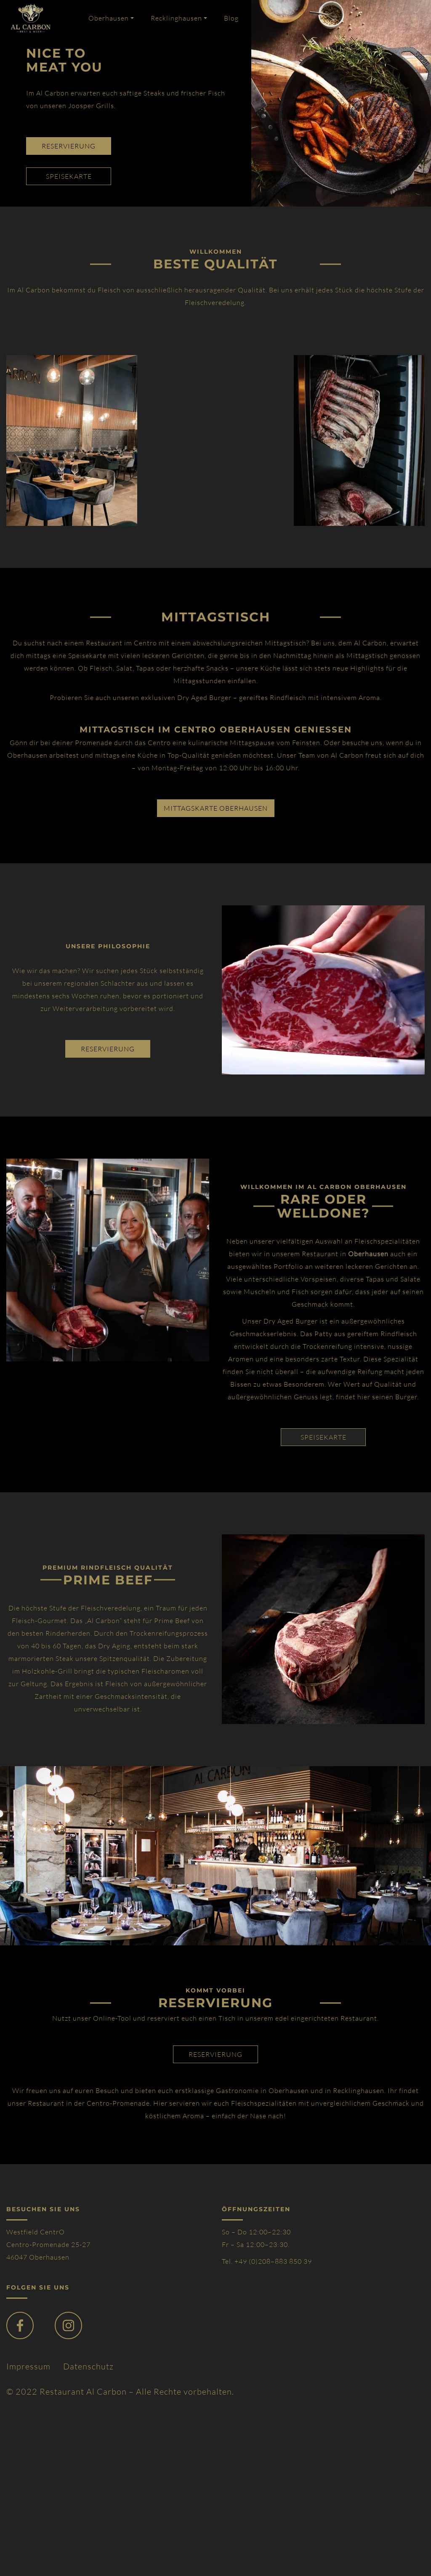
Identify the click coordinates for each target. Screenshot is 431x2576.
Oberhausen (108, 18)
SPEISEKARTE (323, 1437)
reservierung (69, 146)
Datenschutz (88, 2366)
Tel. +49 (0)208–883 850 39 (267, 2261)
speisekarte (69, 176)
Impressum (28, 2366)
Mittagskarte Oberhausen (216, 808)
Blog (231, 18)
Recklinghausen (176, 18)
